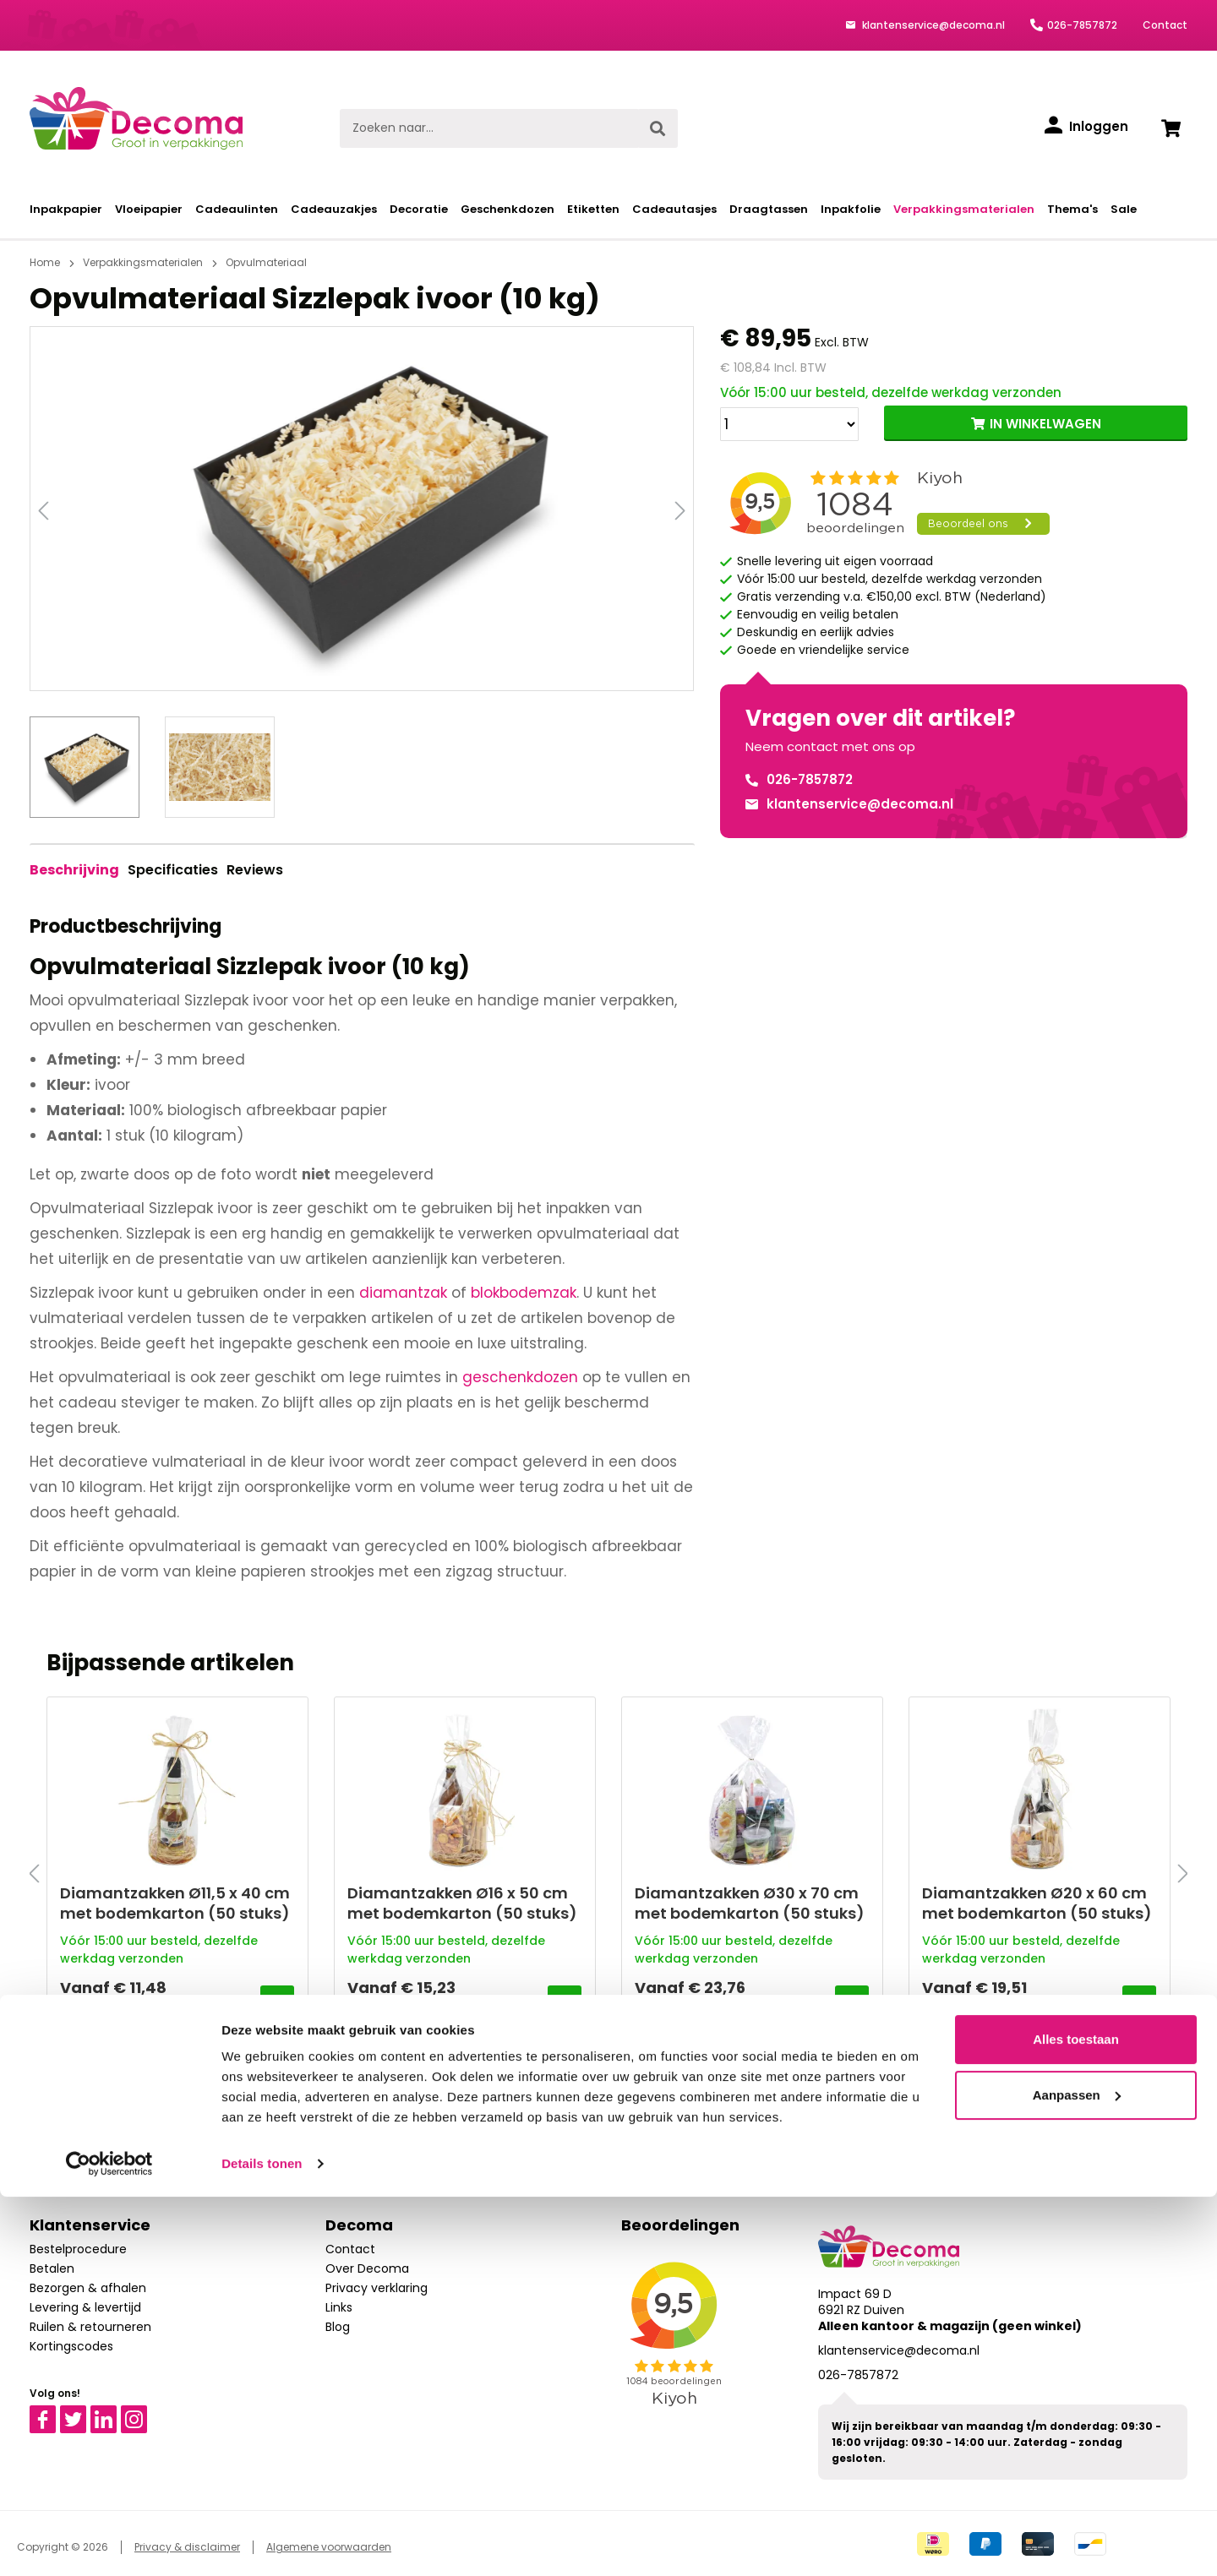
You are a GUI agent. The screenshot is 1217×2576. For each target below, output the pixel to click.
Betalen (52, 2268)
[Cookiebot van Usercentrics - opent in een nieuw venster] (109, 2543)
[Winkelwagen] (1170, 128)
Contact (1165, 25)
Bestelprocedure (78, 2249)
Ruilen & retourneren (90, 2326)
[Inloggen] (1086, 126)
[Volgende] (680, 509)
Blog (337, 2326)
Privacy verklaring (376, 2287)
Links (338, 2307)
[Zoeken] (657, 128)
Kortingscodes (71, 2346)
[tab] (74, 870)
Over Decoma (367, 2268)
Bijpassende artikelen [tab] (170, 1662)
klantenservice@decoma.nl (932, 25)
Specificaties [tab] (173, 870)
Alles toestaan (1076, 2418)
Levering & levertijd (85, 2307)
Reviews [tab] (254, 870)
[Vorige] (43, 509)
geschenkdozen (520, 1377)
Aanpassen (1077, 2473)
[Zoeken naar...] (489, 128)
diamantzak (403, 1293)
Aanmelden (777, 2124)
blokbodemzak (523, 1293)
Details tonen (261, 2542)
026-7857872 (1082, 25)
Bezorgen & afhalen (88, 2287)
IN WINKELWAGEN (1045, 424)
